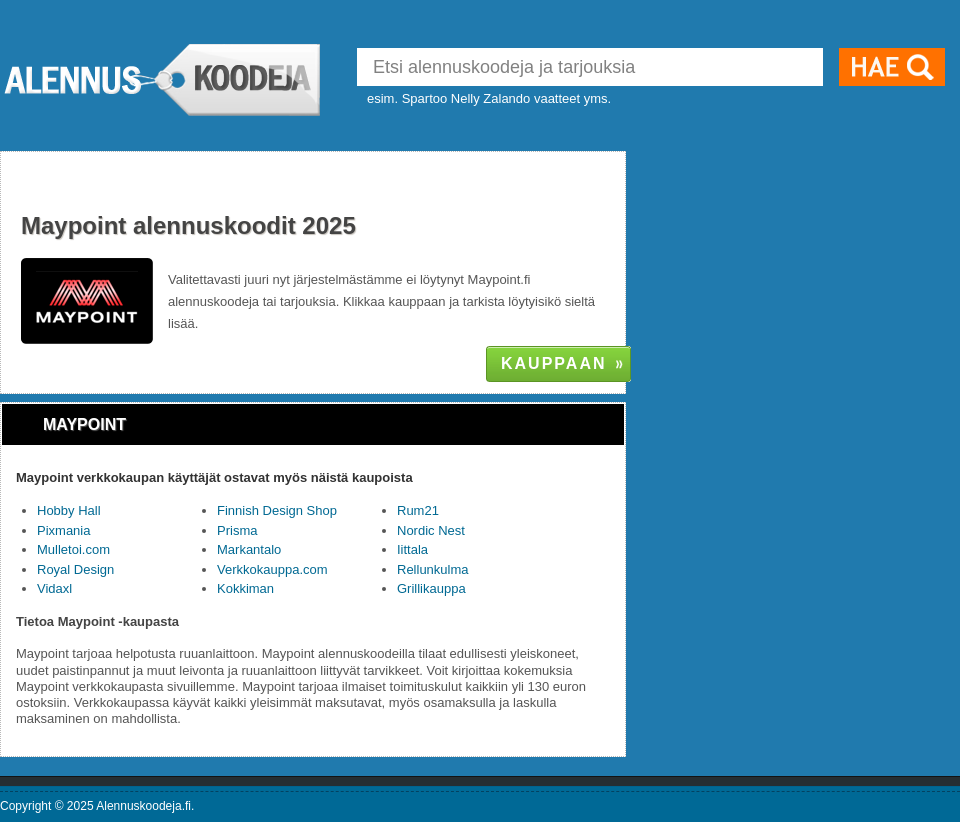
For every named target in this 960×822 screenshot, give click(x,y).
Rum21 (418, 510)
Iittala (412, 549)
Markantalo (249, 549)
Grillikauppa (431, 588)
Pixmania (63, 530)
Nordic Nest (431, 530)
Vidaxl (54, 588)
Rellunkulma (433, 569)
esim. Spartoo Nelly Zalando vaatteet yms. (489, 98)
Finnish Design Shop (277, 510)
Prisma (237, 530)
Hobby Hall (69, 510)
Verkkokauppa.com (272, 569)
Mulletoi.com (73, 549)
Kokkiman (245, 588)
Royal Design (75, 569)
